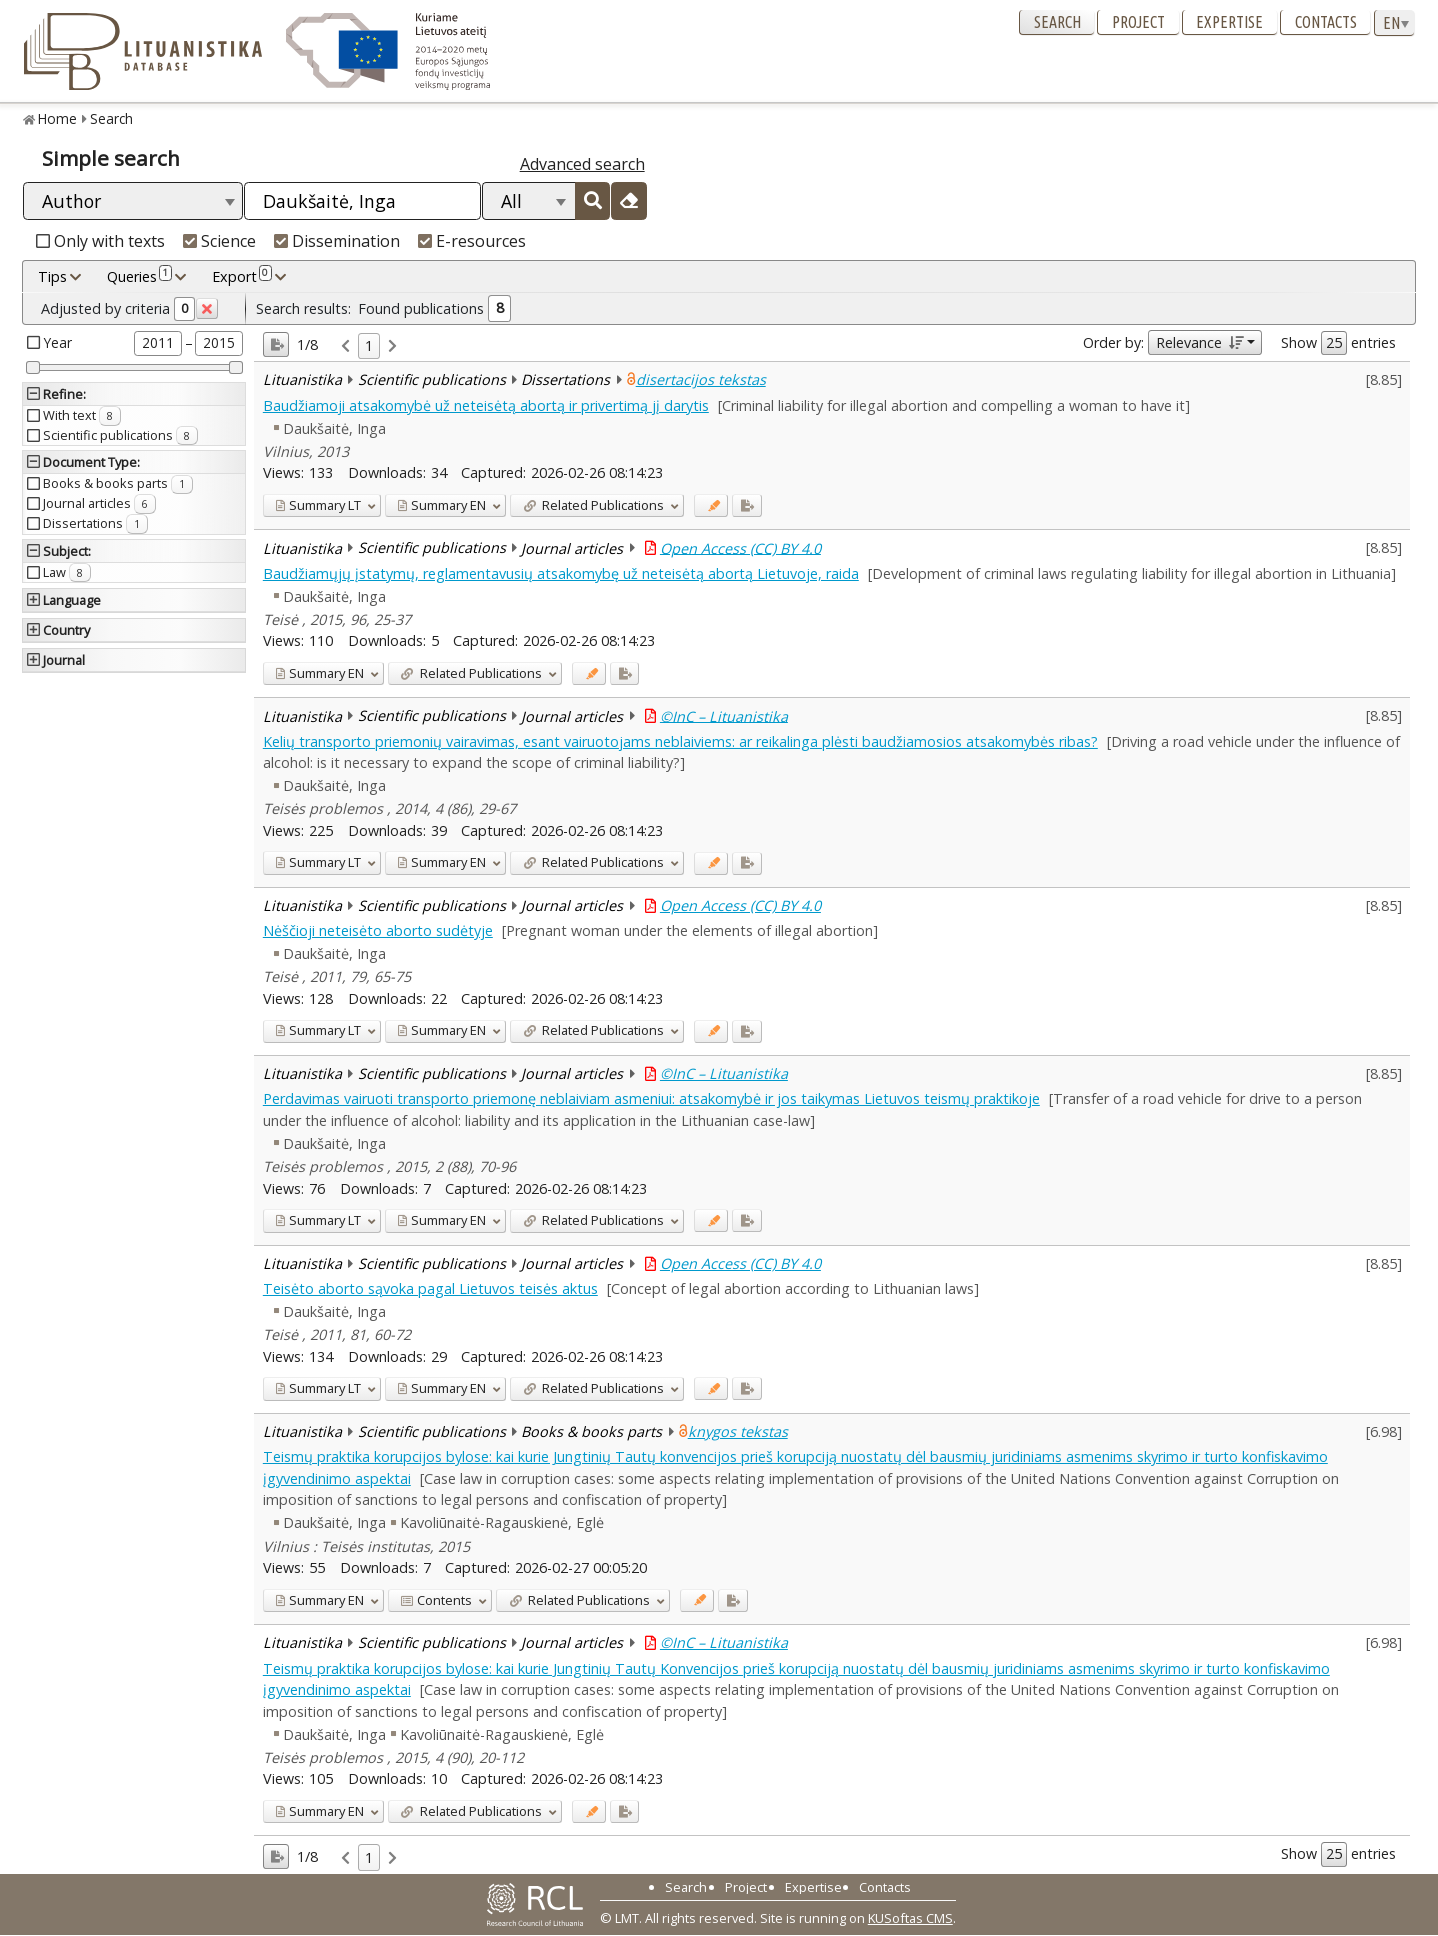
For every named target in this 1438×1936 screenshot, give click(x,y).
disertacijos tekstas (701, 379)
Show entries (1338, 343)
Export (242, 276)
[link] (345, 346)
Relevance (1199, 342)
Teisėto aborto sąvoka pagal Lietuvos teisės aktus (430, 1288)
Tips (52, 276)
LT (318, 505)
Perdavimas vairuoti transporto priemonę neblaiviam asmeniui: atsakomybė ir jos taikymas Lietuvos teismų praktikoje (651, 1098)
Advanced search (582, 164)
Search (1057, 22)
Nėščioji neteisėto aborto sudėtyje (378, 930)
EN (441, 505)
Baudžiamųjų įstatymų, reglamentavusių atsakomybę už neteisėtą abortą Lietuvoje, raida (561, 573)
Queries (139, 276)
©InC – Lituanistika (724, 715)
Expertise (1229, 22)
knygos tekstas (738, 1431)
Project (1138, 22)
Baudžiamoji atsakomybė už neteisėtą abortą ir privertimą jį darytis (486, 405)
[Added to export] (746, 505)
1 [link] (369, 345)
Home (57, 118)
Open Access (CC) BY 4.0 (740, 547)
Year (58, 342)
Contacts (1326, 22)
